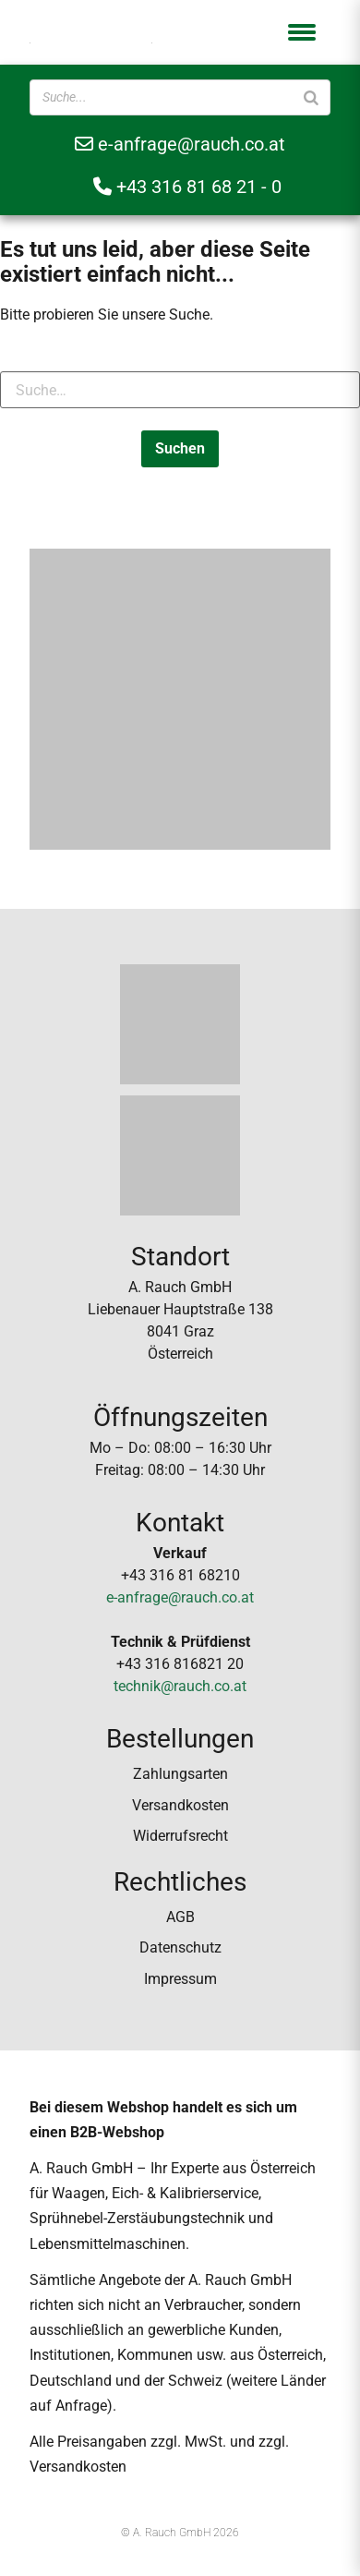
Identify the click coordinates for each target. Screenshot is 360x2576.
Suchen (180, 448)
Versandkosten (180, 1805)
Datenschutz (180, 1947)
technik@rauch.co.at (180, 1686)
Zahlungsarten (180, 1774)
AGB (180, 1917)
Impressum (180, 1979)
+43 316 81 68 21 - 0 (187, 186)
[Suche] (311, 97)
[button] (301, 32)
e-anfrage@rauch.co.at (180, 144)
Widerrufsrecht (180, 1835)
